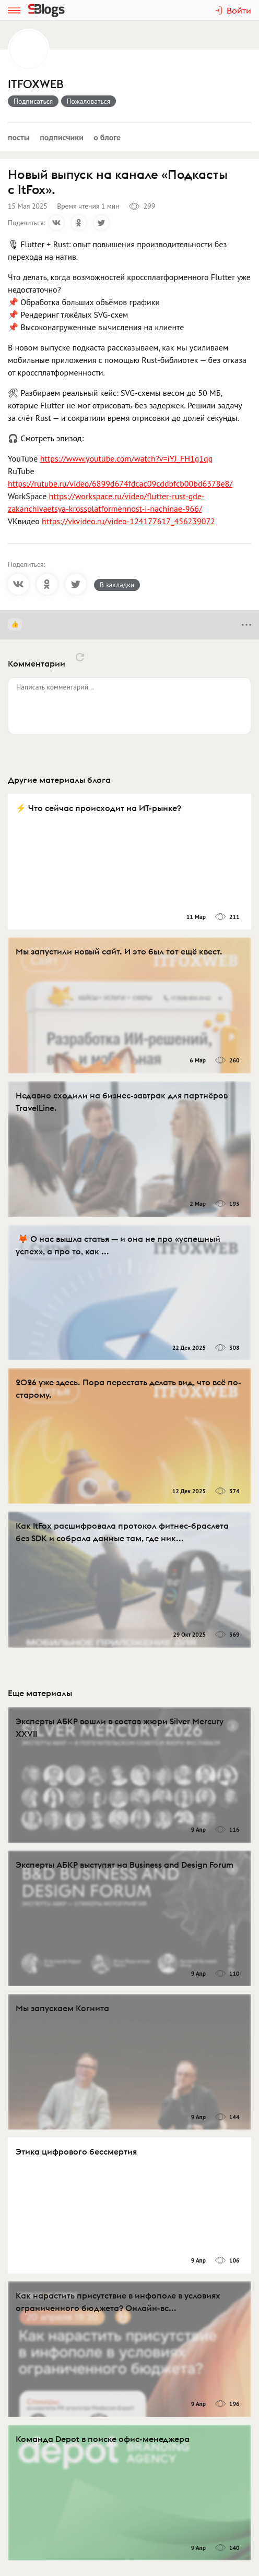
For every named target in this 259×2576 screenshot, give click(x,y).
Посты (19, 137)
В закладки (117, 584)
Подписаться (33, 101)
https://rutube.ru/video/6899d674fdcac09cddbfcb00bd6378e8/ (120, 483)
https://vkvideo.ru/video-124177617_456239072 (128, 521)
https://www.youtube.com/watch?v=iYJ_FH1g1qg (126, 458)
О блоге (107, 137)
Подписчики (62, 137)
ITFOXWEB (36, 84)
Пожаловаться (89, 101)
